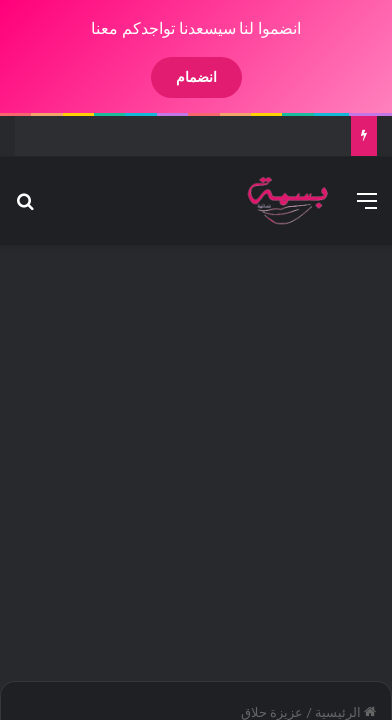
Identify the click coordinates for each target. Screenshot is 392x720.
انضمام (179, 77)
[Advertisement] (195, 452)
